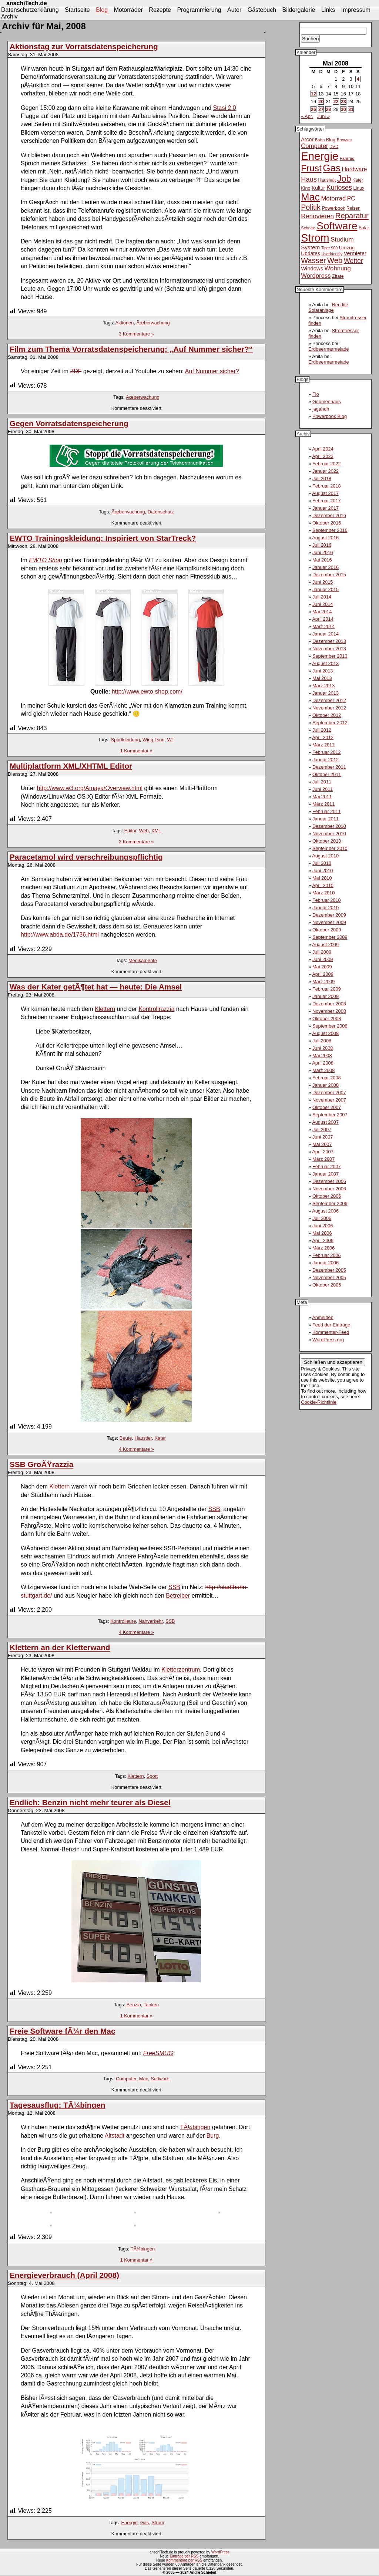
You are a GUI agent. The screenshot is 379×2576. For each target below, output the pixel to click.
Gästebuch (262, 10)
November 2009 (329, 922)
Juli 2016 (321, 545)
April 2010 (322, 885)
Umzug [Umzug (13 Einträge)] (347, 247)
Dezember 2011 (329, 767)
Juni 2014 (322, 604)
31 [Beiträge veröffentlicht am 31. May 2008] (350, 109)
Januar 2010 (325, 907)
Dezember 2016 (329, 515)
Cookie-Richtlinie (318, 1402)
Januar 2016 (325, 567)
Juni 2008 (322, 1048)
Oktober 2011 (326, 774)
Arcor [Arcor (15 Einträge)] (307, 139)
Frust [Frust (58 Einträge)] (311, 168)
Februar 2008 (326, 1077)
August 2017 (325, 493)
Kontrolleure (123, 1621)
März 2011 (323, 804)
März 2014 (323, 626)
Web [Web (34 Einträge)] (334, 260)
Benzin (134, 2004)
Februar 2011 (326, 811)
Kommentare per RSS (184, 2560)
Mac (143, 2078)
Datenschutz (161, 512)
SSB (214, 1509)
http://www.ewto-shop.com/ (147, 691)
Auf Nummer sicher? (212, 371)
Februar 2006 (326, 1255)
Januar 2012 (325, 759)
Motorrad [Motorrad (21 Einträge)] (333, 198)
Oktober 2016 (326, 523)
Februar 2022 (326, 463)
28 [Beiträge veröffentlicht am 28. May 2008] (328, 109)
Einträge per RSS (184, 2556)
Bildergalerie (298, 10)
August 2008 (325, 1033)
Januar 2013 (325, 693)
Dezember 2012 (329, 700)
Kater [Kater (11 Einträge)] (357, 180)
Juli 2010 (321, 863)
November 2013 (329, 648)
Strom (157, 2522)
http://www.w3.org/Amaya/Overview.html (89, 788)
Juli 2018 (321, 478)
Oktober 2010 (326, 841)
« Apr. (307, 116)
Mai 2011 (322, 796)
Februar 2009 (326, 989)
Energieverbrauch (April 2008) (64, 2275)
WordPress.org (328, 1339)
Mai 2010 (322, 878)
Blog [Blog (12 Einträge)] (330, 139)
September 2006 (330, 1203)
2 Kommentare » (136, 841)
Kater (160, 1438)
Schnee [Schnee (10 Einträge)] (308, 228)
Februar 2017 (326, 500)
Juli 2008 (321, 1040)
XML (156, 830)
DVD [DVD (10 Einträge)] (333, 146)
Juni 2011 (322, 789)
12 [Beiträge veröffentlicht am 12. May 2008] (313, 94)
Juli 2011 (321, 782)
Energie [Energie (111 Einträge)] (319, 156)
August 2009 (325, 944)
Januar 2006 (325, 1262)
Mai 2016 (322, 560)
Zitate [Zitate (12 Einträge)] (338, 276)
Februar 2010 (326, 900)
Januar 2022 (325, 471)
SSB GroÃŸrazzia (41, 1464)
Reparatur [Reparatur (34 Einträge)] (352, 216)
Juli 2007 (321, 1129)
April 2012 (322, 737)
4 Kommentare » (136, 1449)
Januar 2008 (325, 1085)
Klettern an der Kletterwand (60, 1647)
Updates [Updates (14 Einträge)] (310, 253)
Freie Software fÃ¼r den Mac (62, 2031)
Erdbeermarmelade (328, 349)
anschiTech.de (26, 3)
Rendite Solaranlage (328, 307)
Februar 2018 (326, 486)
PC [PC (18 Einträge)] (351, 198)
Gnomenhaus (326, 401)
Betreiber (178, 1595)
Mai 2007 (322, 1144)
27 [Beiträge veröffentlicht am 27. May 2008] (320, 109)
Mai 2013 (322, 678)
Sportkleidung (125, 739)
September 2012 (330, 722)
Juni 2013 (322, 671)
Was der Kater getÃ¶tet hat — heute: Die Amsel (96, 986)
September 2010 (330, 848)
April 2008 (322, 1063)
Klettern (105, 1009)
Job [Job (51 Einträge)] (344, 178)
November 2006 (329, 1188)
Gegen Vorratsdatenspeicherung (69, 423)
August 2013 (325, 663)
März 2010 (323, 893)
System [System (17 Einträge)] (310, 247)
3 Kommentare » (136, 334)
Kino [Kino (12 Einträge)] (305, 188)
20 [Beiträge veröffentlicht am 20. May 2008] (320, 101)
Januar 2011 (325, 819)
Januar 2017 (325, 508)
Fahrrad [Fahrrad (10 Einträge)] (347, 158)
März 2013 (323, 685)
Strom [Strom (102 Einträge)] (315, 238)
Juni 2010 (322, 870)
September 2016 (330, 530)
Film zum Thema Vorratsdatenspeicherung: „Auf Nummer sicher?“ (131, 349)
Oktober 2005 (326, 1285)
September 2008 (330, 1026)
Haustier (143, 1438)
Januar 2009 (325, 996)
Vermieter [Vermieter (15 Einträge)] (355, 253)
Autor (234, 10)
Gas (144, 2522)
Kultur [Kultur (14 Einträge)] (318, 188)
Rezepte (160, 10)
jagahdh (320, 409)
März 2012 (323, 745)
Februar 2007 (326, 1166)
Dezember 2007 (329, 1092)
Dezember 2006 (329, 1181)
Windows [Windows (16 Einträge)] (312, 269)
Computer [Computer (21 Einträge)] (314, 145)
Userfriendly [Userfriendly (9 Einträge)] (331, 254)
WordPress (220, 2552)
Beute (126, 1438)
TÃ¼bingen (195, 2127)
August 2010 (325, 856)
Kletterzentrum (180, 1669)
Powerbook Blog (329, 416)
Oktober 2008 (326, 1018)
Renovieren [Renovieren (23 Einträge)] (317, 216)
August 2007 (325, 1122)
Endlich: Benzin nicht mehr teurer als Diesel (90, 1802)
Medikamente (142, 960)
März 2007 (323, 1159)
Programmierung (199, 10)
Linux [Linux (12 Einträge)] (358, 188)
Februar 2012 (326, 752)
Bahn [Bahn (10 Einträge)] (320, 140)
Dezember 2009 (329, 915)
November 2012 (329, 708)
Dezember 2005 (329, 1270)
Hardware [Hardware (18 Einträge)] (354, 169)
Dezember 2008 (329, 1004)
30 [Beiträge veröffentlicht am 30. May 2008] (343, 109)
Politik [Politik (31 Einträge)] (311, 207)
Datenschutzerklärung (30, 10)
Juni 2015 (322, 582)
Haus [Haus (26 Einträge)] (309, 179)
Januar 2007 (325, 1174)
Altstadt (114, 2135)
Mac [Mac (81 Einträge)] (310, 197)
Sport (152, 1776)
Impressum (355, 10)
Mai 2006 (322, 1233)
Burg (213, 2135)
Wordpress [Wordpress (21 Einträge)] (316, 275)
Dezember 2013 (329, 641)
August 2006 (325, 1211)
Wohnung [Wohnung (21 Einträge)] (338, 268)
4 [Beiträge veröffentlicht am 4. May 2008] (358, 79)
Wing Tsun (153, 739)
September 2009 (330, 937)
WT (171, 739)
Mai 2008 (322, 1055)
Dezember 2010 (329, 826)
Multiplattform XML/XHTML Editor (71, 766)
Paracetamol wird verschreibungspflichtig (86, 857)
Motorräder (128, 10)
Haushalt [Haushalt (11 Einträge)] (327, 180)
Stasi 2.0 (224, 108)
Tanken (151, 2004)
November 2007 (329, 1100)
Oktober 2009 (326, 930)
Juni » (323, 116)
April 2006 (322, 1240)
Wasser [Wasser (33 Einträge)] (313, 260)
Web (144, 830)
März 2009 (323, 981)
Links (328, 10)
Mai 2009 (322, 967)
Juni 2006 (322, 1225)
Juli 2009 (321, 952)
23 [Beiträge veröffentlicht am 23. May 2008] (343, 101)
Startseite (77, 10)
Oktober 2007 (326, 1107)
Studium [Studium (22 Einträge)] (342, 239)
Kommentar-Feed (330, 1332)
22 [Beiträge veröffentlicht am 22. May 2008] (335, 101)
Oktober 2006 (326, 1196)
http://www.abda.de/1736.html (60, 934)
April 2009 (322, 974)
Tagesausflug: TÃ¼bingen (57, 2105)
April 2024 (322, 449)
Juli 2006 (321, 1218)
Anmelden (322, 1317)
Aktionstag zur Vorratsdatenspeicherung (84, 46)
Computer (126, 2078)
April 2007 (322, 1151)
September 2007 (330, 1114)
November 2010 (329, 833)
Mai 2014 (322, 611)
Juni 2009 (322, 959)
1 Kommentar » (136, 750)
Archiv (9, 16)
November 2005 (329, 1277)
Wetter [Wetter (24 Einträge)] (353, 260)
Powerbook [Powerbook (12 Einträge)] (333, 208)
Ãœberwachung (153, 323)
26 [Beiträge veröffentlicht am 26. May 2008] (313, 109)
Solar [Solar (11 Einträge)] (364, 227)
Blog (102, 10)
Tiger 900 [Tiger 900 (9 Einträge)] (329, 248)
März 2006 (323, 1248)
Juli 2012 (321, 730)
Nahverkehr (150, 1621)
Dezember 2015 (329, 574)
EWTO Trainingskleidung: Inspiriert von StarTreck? (103, 538)
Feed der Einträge (331, 1325)
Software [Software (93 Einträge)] (336, 226)
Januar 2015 (325, 589)
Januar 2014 (325, 634)
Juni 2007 (322, 1137)
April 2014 (322, 619)
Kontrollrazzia (156, 1009)
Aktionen (124, 323)
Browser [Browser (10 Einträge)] (344, 140)
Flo (315, 394)
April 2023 (322, 456)
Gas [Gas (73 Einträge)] (332, 167)
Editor (130, 830)
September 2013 (330, 656)
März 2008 (323, 1070)
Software (160, 2078)
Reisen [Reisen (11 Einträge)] (353, 208)
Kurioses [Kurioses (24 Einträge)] (339, 187)
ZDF (75, 371)
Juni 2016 (322, 552)
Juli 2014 (321, 597)
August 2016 (325, 537)
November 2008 (329, 1011)
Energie (129, 2522)
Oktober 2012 (326, 715)
